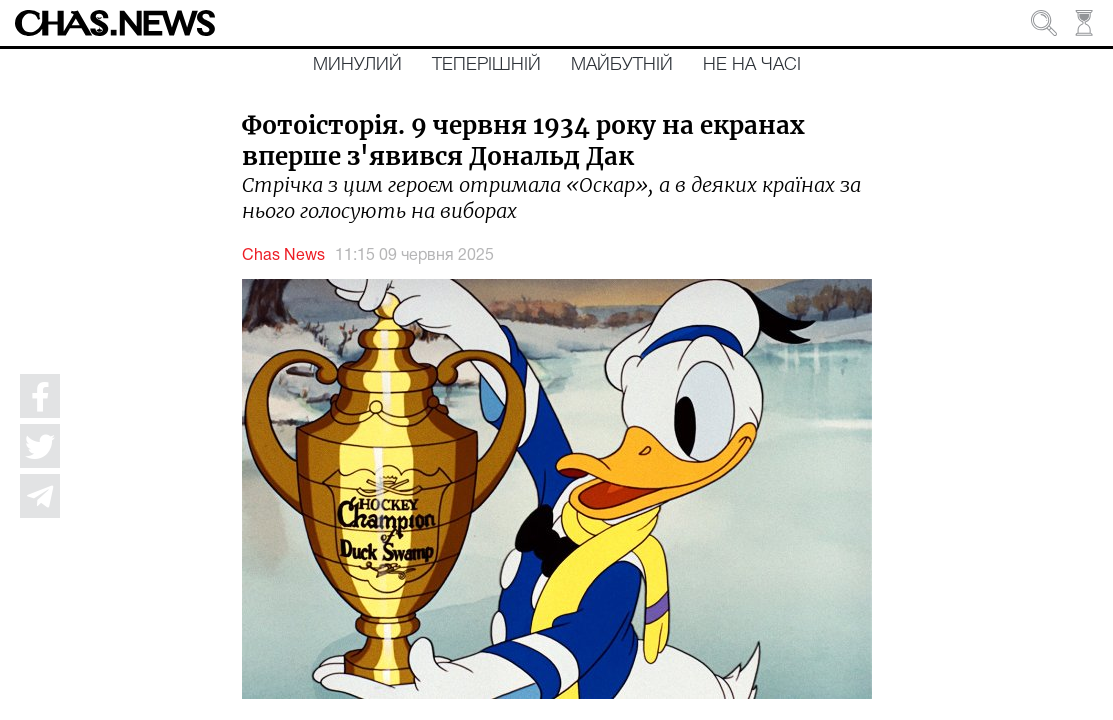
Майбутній (622, 65)
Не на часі (752, 65)
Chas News (283, 256)
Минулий (357, 65)
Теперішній (486, 65)
